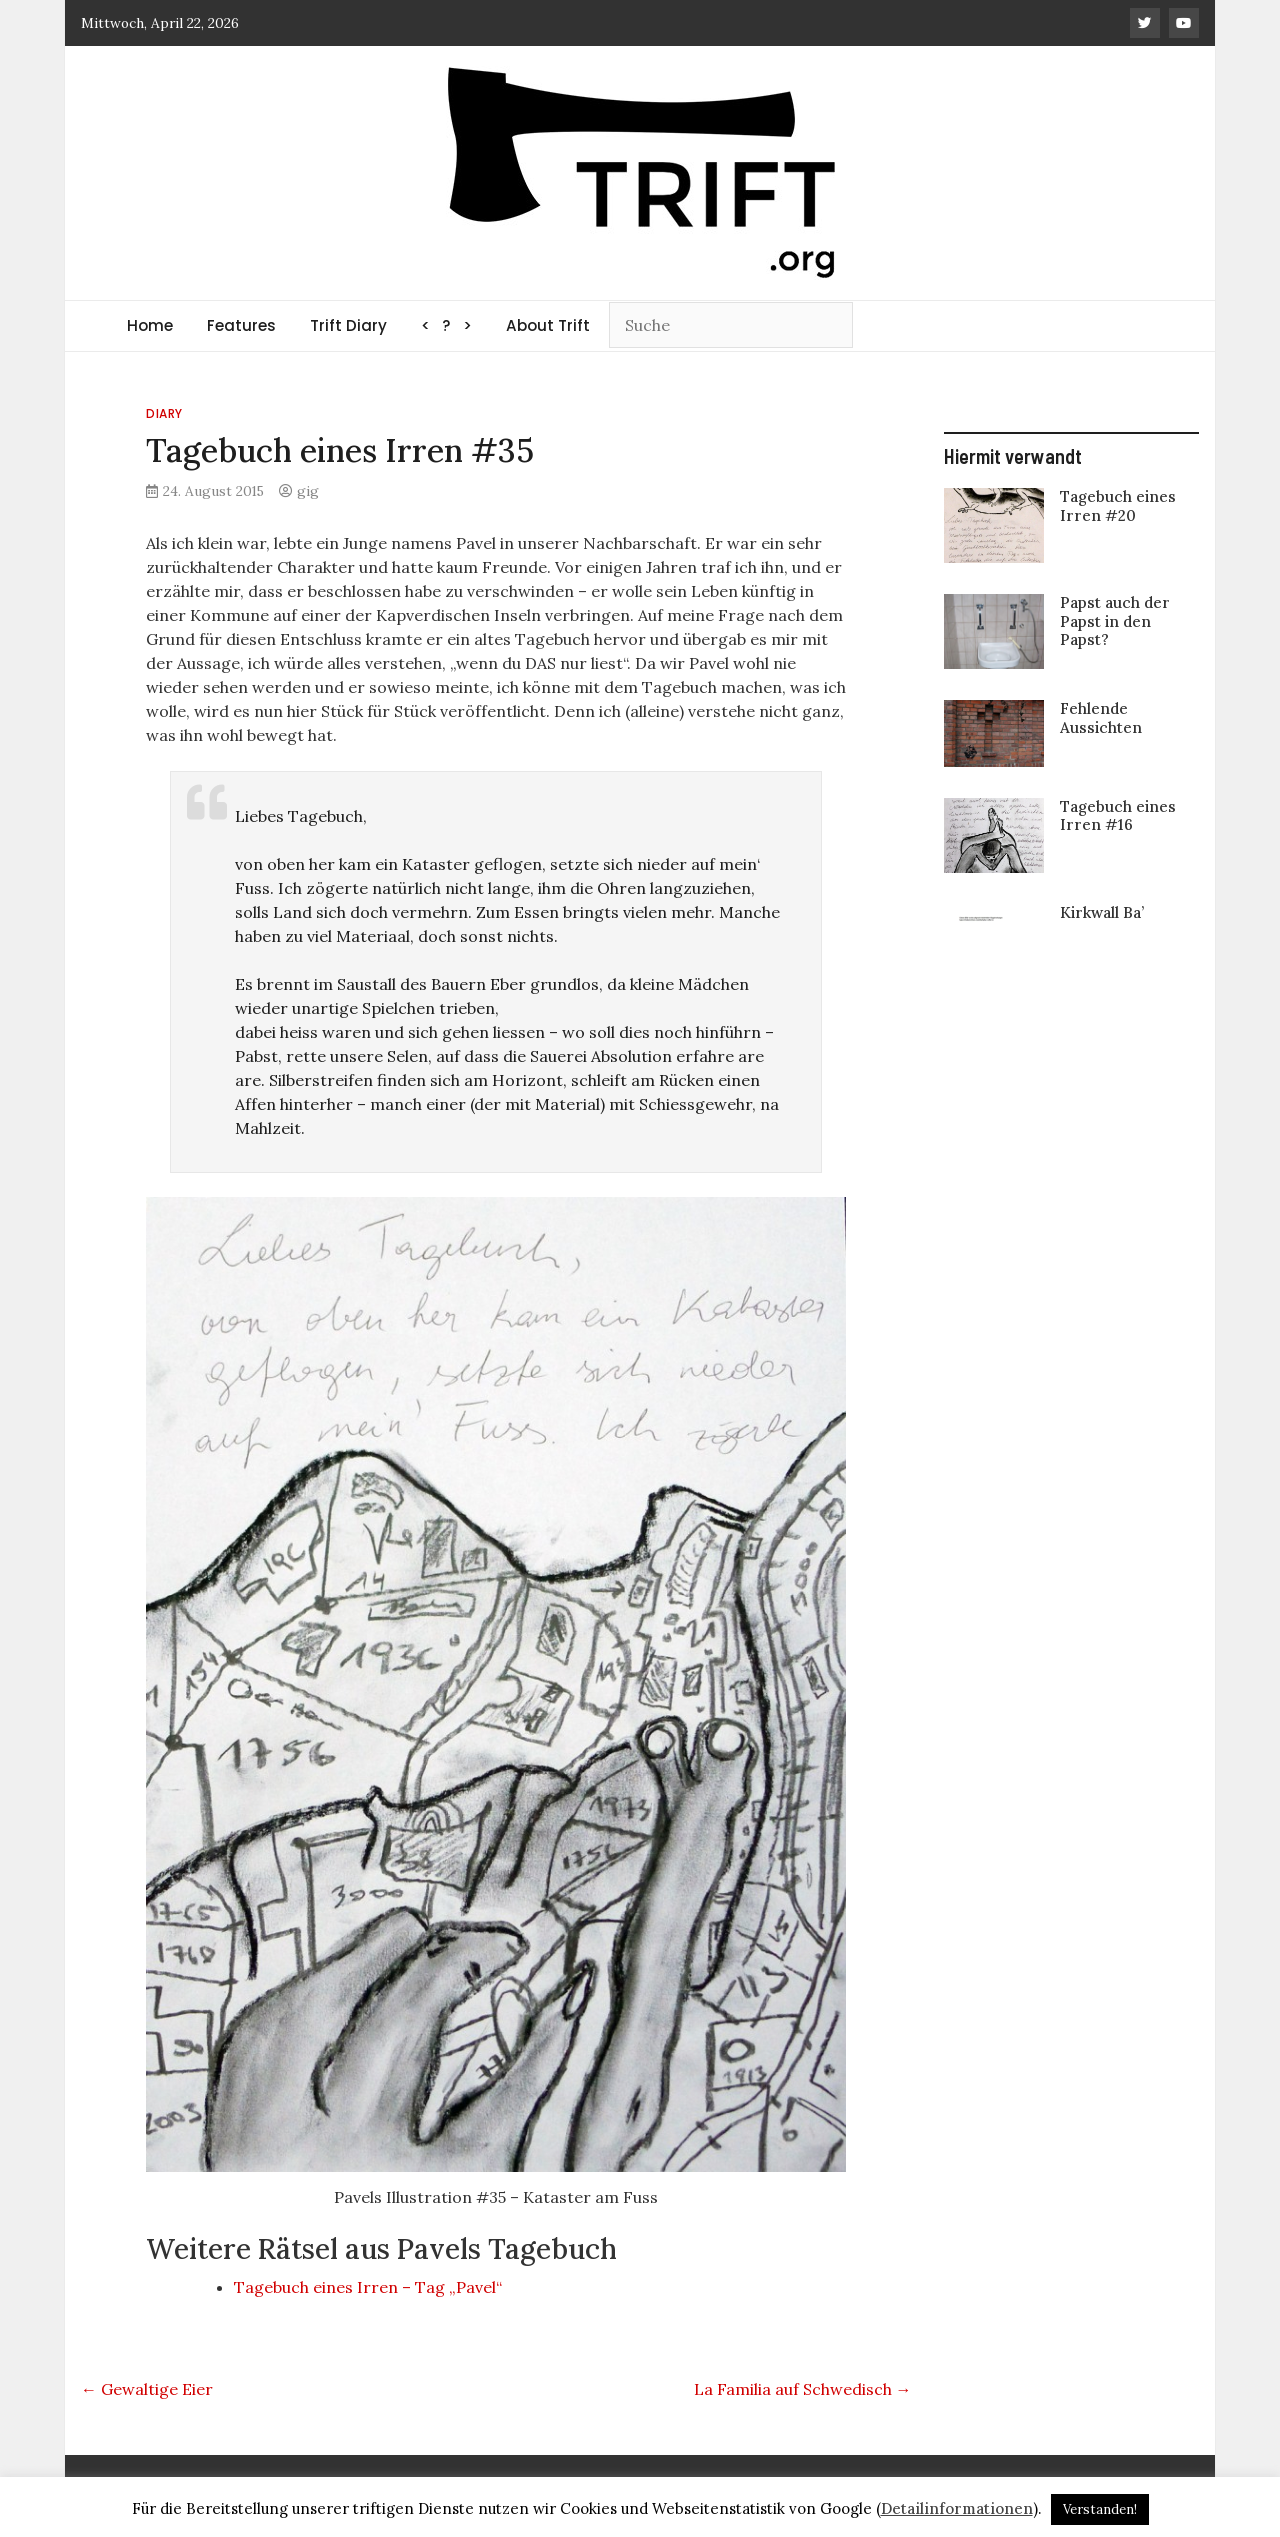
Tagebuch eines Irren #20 (1118, 505)
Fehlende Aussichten (1101, 717)
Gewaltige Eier (147, 2389)
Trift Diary (348, 325)
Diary (164, 413)
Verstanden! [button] (1100, 2509)
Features (241, 325)
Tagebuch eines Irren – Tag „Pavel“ (368, 2287)
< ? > (446, 325)
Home (150, 325)
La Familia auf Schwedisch (803, 2389)
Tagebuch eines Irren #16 (1118, 815)
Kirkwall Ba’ (1102, 912)
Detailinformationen (957, 2508)
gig (308, 491)
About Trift (548, 325)
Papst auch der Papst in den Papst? (1115, 620)
